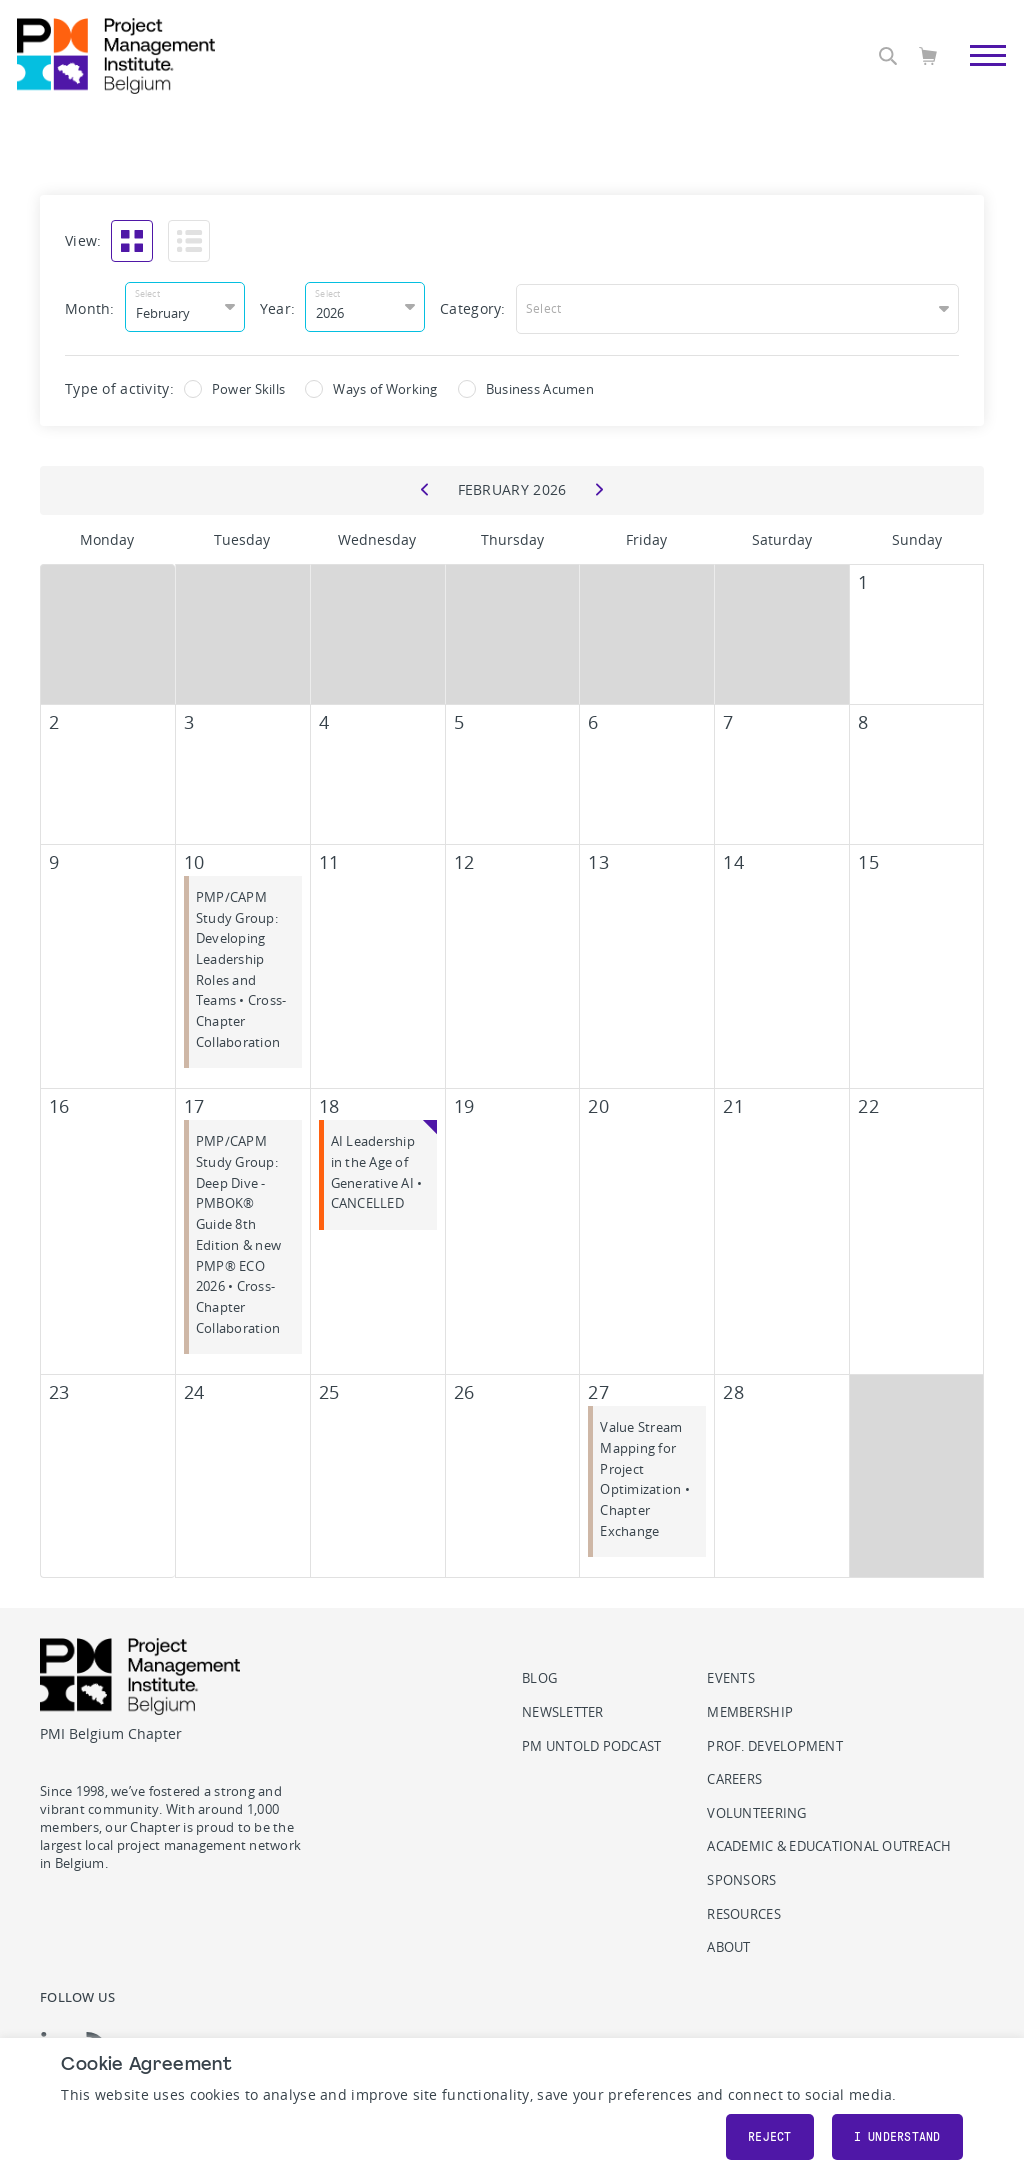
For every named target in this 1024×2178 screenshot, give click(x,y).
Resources (743, 1911)
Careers (734, 1776)
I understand (897, 2137)
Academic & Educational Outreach (829, 1843)
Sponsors (741, 1877)
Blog (539, 1675)
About (728, 1944)
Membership (750, 1709)
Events (731, 1675)
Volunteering (756, 1810)
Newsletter (563, 1709)
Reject (770, 2137)
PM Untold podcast (591, 1743)
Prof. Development (774, 1743)
